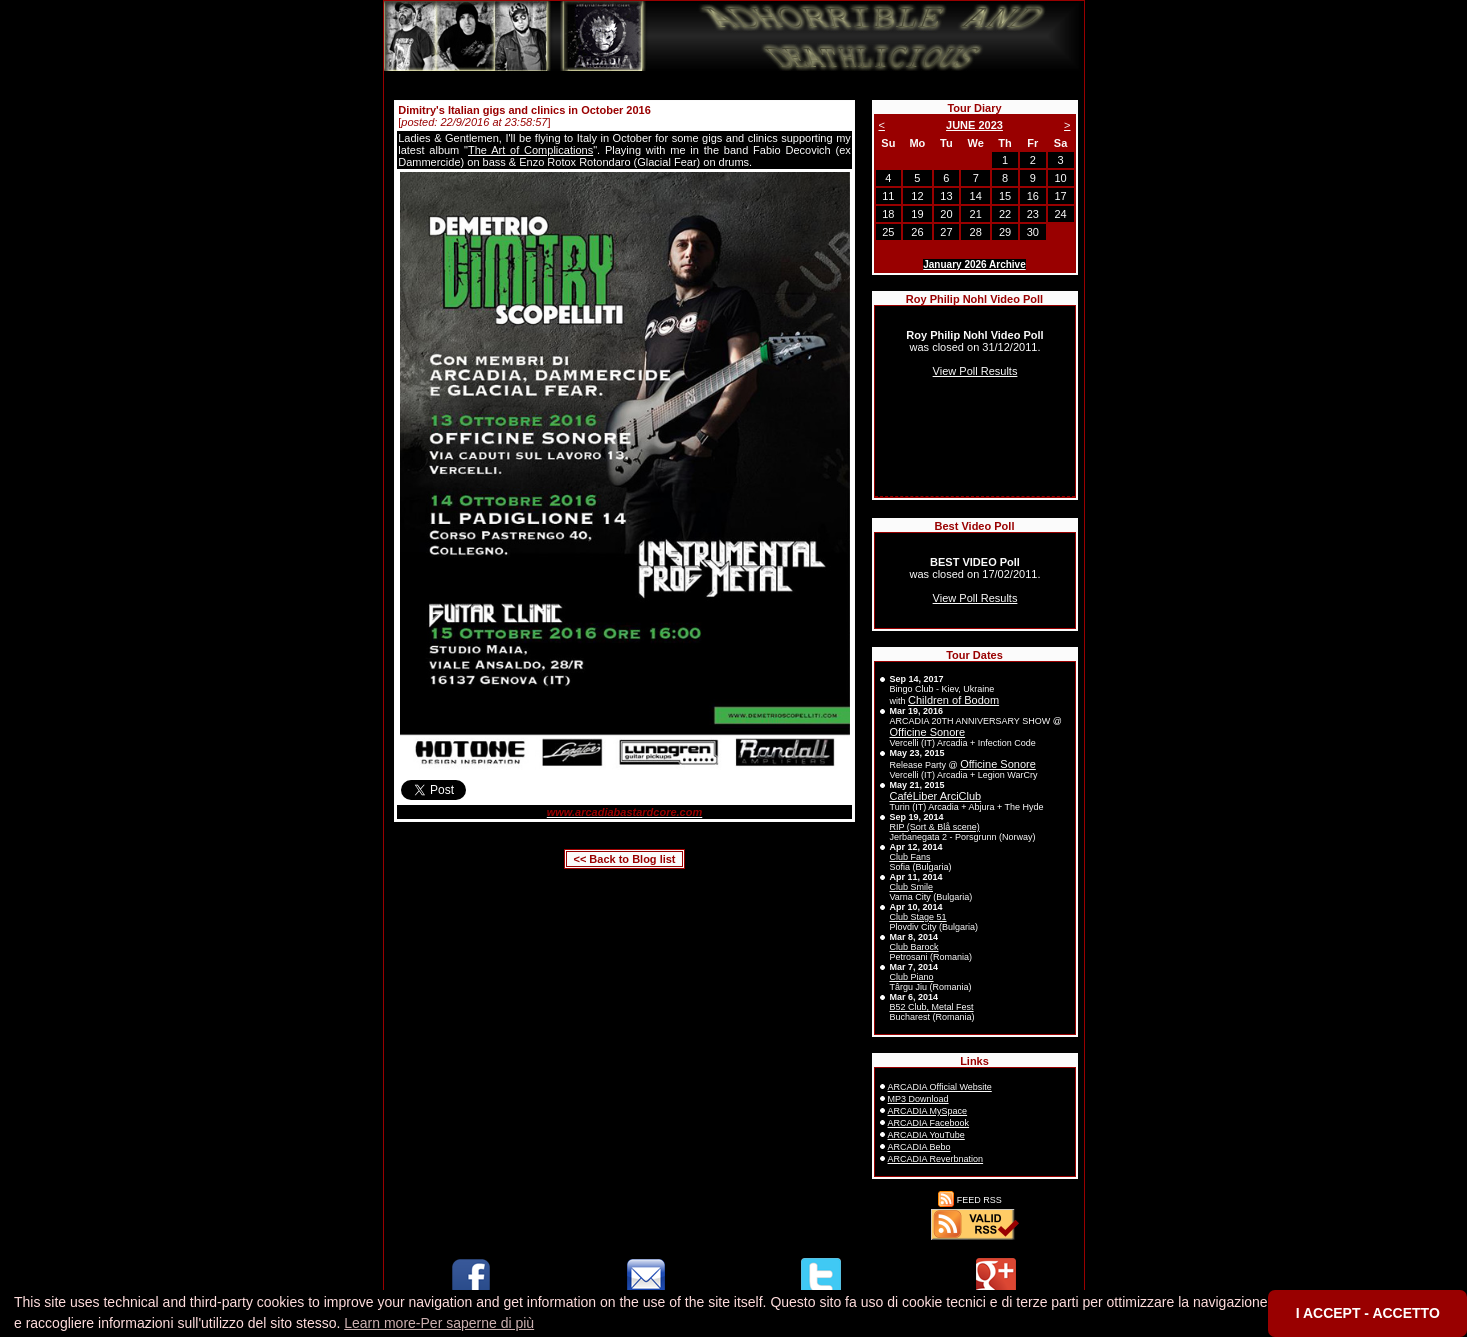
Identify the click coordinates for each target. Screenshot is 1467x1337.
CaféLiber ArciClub (936, 796)
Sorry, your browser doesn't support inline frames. (975, 401)
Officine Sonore (928, 732)
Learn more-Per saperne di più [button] (439, 1323)
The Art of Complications (530, 150)
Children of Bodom (953, 700)
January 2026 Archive (974, 264)
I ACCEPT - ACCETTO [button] (1368, 1313)
